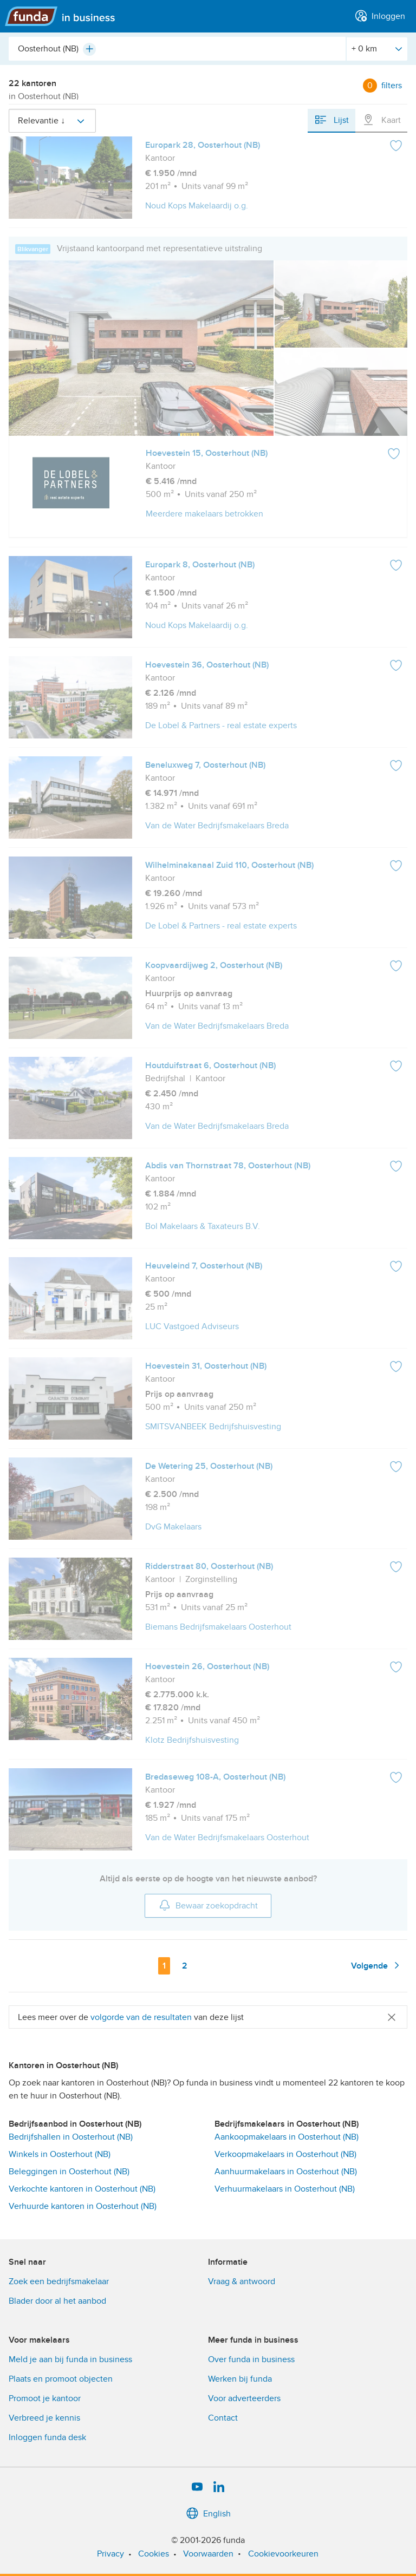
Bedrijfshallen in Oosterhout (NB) (71, 2137)
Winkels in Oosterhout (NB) (59, 2154)
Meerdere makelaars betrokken (204, 513)
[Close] (391, 2017)
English (208, 2513)
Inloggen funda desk (47, 2437)
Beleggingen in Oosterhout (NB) (69, 2171)
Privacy (110, 2553)
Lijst (331, 119)
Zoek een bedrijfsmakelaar (59, 2281)
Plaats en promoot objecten (61, 2379)
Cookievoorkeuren (283, 2553)
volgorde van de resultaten (141, 2017)
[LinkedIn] (218, 2487)
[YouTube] (197, 2487)
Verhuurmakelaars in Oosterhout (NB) (284, 2188)
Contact (223, 2417)
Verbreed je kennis (44, 2417)
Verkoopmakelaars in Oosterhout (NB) (285, 2154)
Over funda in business (251, 2359)
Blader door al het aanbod (57, 2301)
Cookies (153, 2553)
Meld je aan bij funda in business (70, 2359)
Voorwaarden (208, 2553)
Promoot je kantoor (45, 2398)
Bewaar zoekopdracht (208, 1905)
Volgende (377, 1965)
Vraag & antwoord (241, 2281)
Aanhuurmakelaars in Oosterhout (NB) (285, 2171)
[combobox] (177, 49)
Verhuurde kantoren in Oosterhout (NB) (83, 2206)
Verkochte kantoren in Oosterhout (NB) (82, 2188)
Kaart (381, 119)
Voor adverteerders (244, 2398)
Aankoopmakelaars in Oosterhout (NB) (286, 2137)
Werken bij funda (240, 2379)
